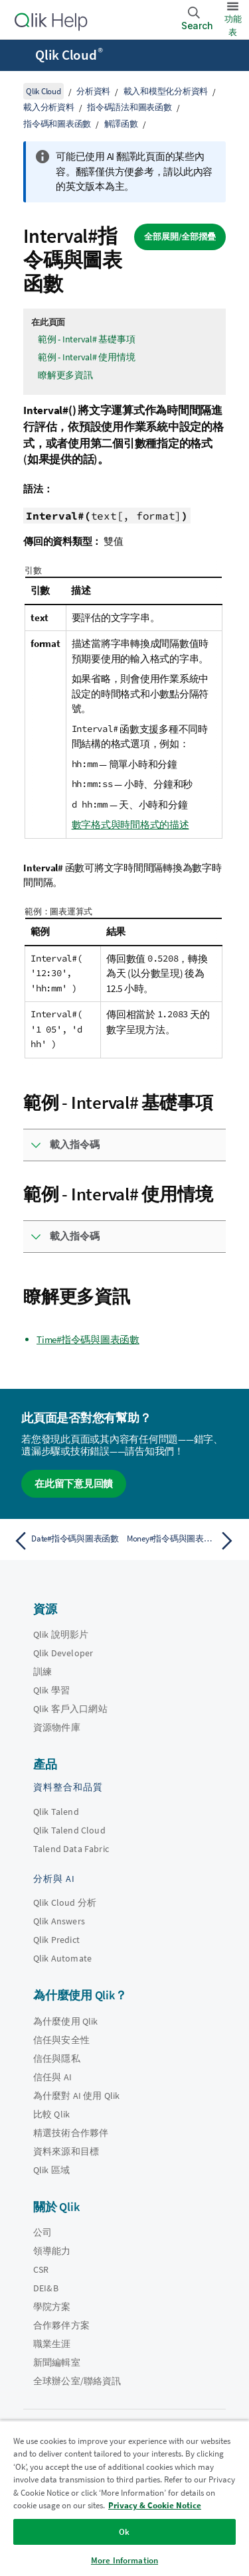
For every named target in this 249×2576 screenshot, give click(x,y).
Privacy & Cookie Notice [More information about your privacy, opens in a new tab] (154, 2505)
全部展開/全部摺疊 (180, 236)
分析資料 (93, 91)
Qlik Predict (56, 1940)
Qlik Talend (56, 1812)
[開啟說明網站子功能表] (19, 56)
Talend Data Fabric (71, 1849)
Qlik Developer (63, 1653)
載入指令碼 (75, 1144)
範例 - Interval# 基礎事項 (86, 339)
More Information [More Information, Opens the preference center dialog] (124, 2560)
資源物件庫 (56, 1727)
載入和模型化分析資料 (166, 91)
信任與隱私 (56, 2058)
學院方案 (52, 2307)
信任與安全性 (61, 2040)
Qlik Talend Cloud (69, 1830)
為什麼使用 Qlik (65, 2021)
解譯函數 (121, 123)
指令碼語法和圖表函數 (129, 107)
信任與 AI (52, 2077)
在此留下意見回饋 (74, 1483)
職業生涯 (52, 2344)
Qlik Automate (62, 1958)
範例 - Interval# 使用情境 (86, 357)
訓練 (42, 1672)
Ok (124, 2532)
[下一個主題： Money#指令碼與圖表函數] (183, 1540)
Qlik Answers (59, 1921)
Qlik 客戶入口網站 (70, 1709)
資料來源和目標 (66, 2151)
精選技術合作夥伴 (70, 2133)
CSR (40, 2269)
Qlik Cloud (69, 55)
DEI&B (45, 2288)
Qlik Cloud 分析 (64, 1902)
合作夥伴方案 (61, 2325)
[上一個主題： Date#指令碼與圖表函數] (66, 1540)
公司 (42, 2232)
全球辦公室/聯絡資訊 (77, 2381)
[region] (124, 2498)
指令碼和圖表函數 (57, 123)
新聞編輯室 (56, 2362)
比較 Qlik (51, 2114)
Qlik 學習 (51, 1690)
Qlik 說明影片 (60, 1634)
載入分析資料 (48, 107)
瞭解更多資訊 (65, 375)
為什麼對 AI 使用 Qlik (76, 2096)
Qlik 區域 (51, 2170)
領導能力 (52, 2251)
